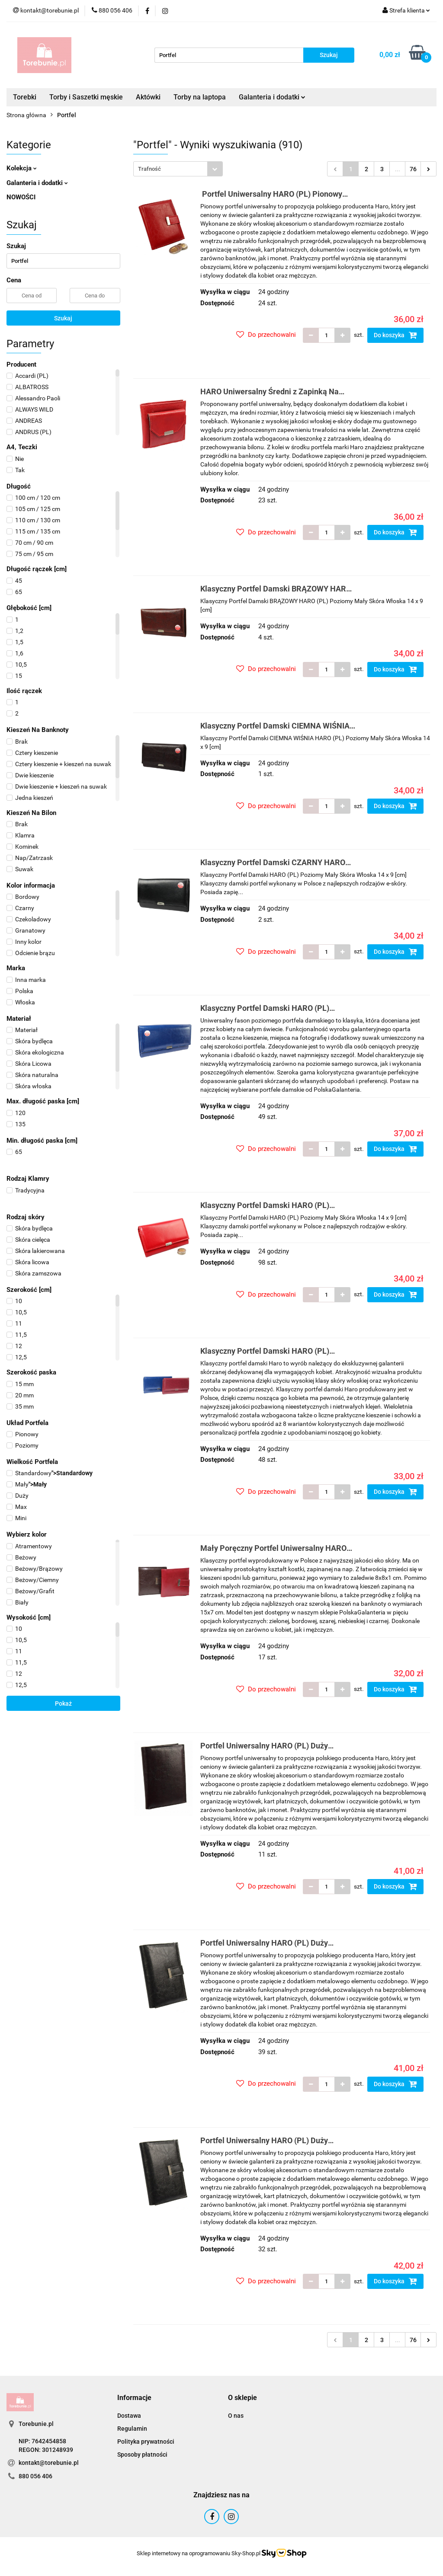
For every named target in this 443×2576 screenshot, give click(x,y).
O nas (236, 2415)
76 (413, 169)
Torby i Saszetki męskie (86, 97)
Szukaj (63, 318)
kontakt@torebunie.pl (49, 2462)
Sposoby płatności (142, 2454)
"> (49, 1473)
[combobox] (178, 168)
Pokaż (63, 1703)
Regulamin (132, 2428)
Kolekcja (21, 168)
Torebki (24, 97)
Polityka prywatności (145, 2441)
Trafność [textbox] (149, 169)
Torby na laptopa (199, 97)
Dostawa (129, 2415)
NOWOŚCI (20, 197)
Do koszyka (395, 335)
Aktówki (148, 97)
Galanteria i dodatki (272, 97)
